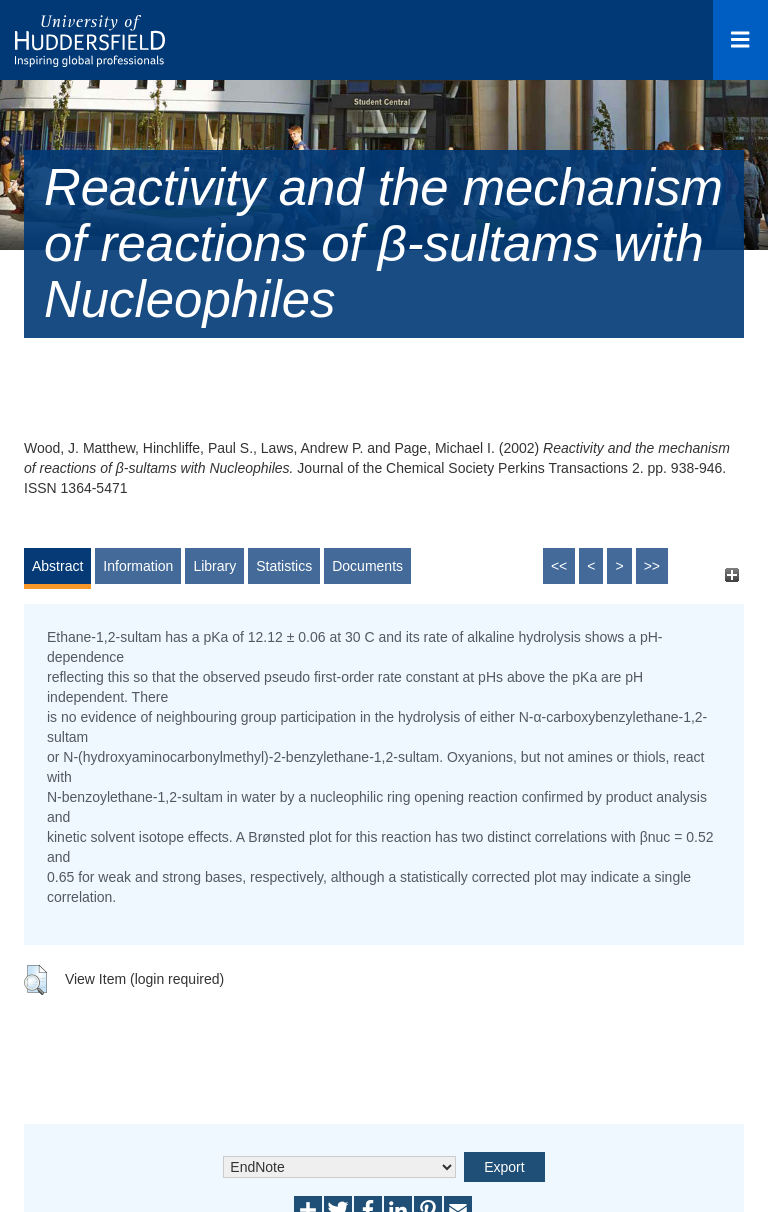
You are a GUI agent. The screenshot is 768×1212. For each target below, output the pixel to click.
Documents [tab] (367, 566)
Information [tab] (138, 566)
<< (559, 566)
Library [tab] (214, 566)
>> (652, 566)
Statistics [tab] (284, 566)
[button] (35, 980)
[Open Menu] (740, 40)
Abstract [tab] (57, 566)
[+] (731, 575)
